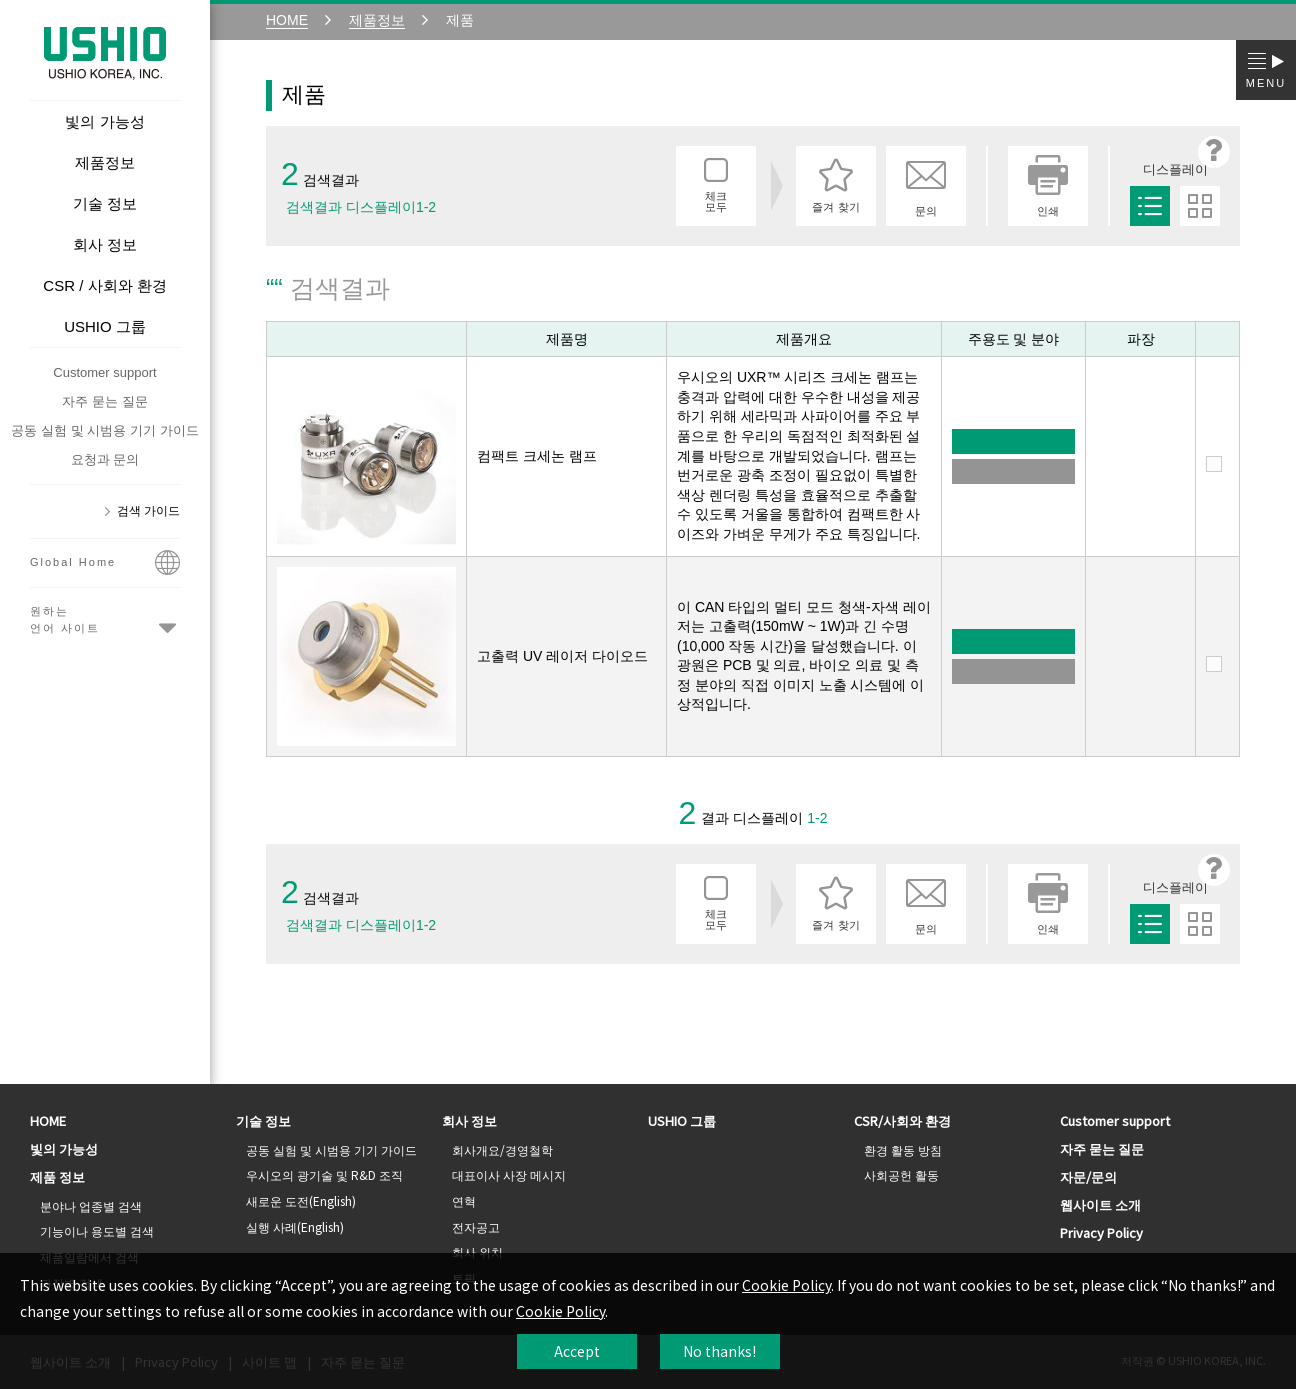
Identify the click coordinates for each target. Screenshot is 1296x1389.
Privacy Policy (1101, 1232)
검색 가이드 (148, 511)
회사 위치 (477, 1251)
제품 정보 (57, 1176)
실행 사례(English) (295, 1226)
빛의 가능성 (64, 1148)
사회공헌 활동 (901, 1174)
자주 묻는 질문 (104, 401)
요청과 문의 (105, 459)
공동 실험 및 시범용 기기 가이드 (104, 430)
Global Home (105, 566)
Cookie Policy (786, 1285)
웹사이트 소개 (1100, 1204)
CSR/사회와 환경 (902, 1120)
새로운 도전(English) (301, 1200)
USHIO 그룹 (682, 1120)
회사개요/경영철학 (502, 1149)
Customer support (104, 372)
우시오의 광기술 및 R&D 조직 (324, 1174)
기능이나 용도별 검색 (97, 1230)
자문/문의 (1088, 1176)
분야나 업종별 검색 (91, 1205)
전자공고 (476, 1226)
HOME (48, 1120)
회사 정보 (469, 1120)
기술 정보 (263, 1120)
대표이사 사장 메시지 (509, 1174)
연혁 (464, 1200)
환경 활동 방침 (903, 1149)
